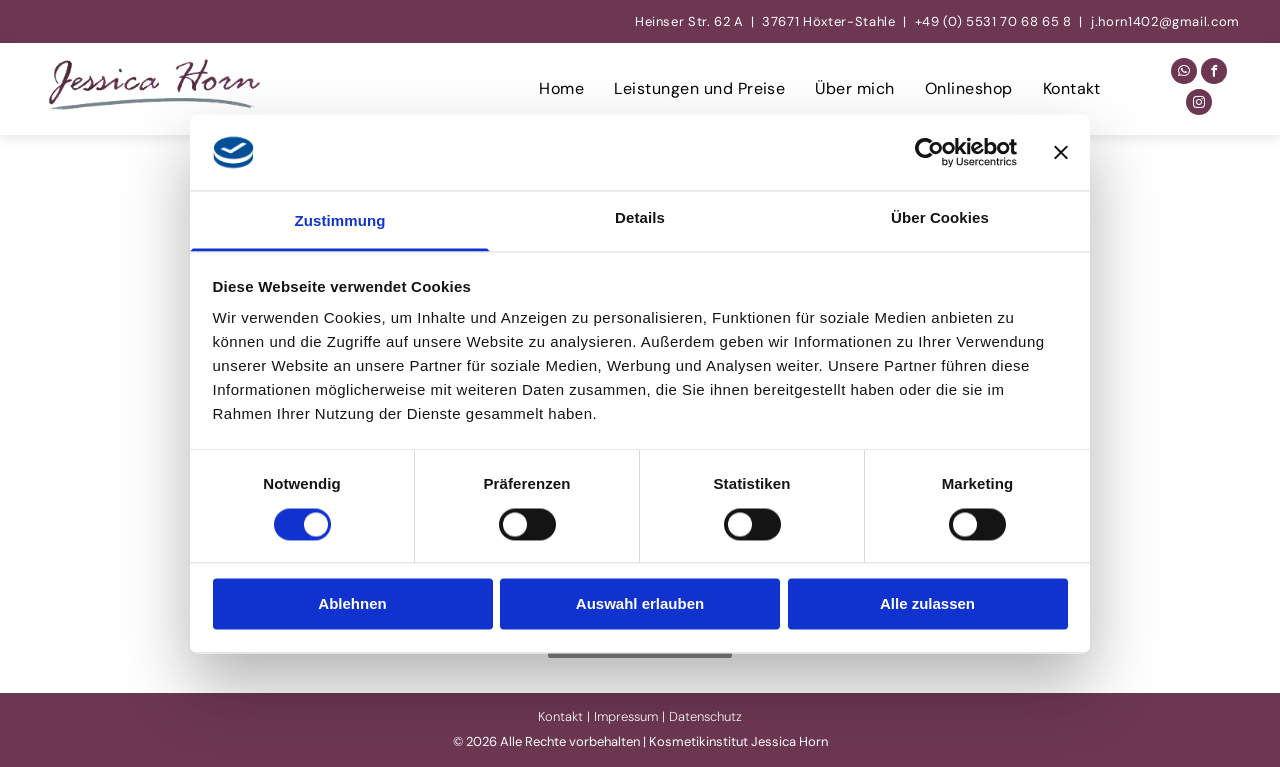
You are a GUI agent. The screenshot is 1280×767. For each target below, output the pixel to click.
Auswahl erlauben (640, 604)
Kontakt (560, 716)
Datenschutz (705, 716)
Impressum (626, 716)
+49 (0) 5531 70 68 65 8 (993, 21)
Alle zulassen (927, 604)
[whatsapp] (1184, 73)
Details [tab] (640, 218)
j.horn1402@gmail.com (1165, 21)
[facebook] (1214, 73)
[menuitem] (561, 89)
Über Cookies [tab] (940, 218)
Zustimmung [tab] (340, 221)
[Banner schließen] (1061, 152)
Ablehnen (352, 604)
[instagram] (1199, 104)
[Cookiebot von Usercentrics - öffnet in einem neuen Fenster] (929, 152)
